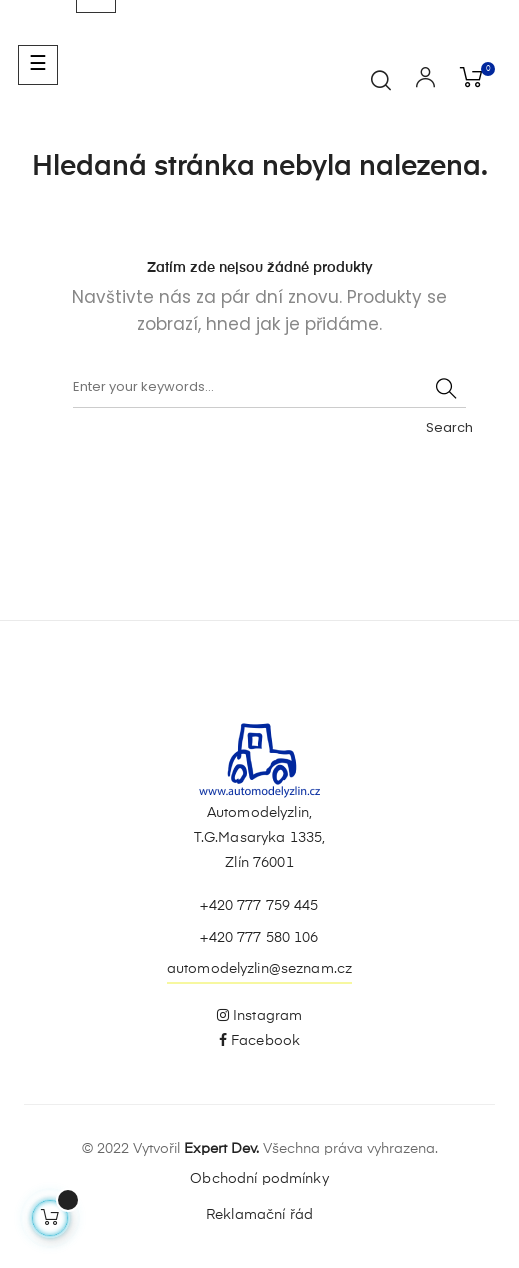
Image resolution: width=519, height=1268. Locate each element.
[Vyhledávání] (269, 388)
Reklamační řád (259, 1215)
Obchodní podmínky (259, 1179)
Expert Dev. (221, 1149)
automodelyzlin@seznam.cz (259, 969)
